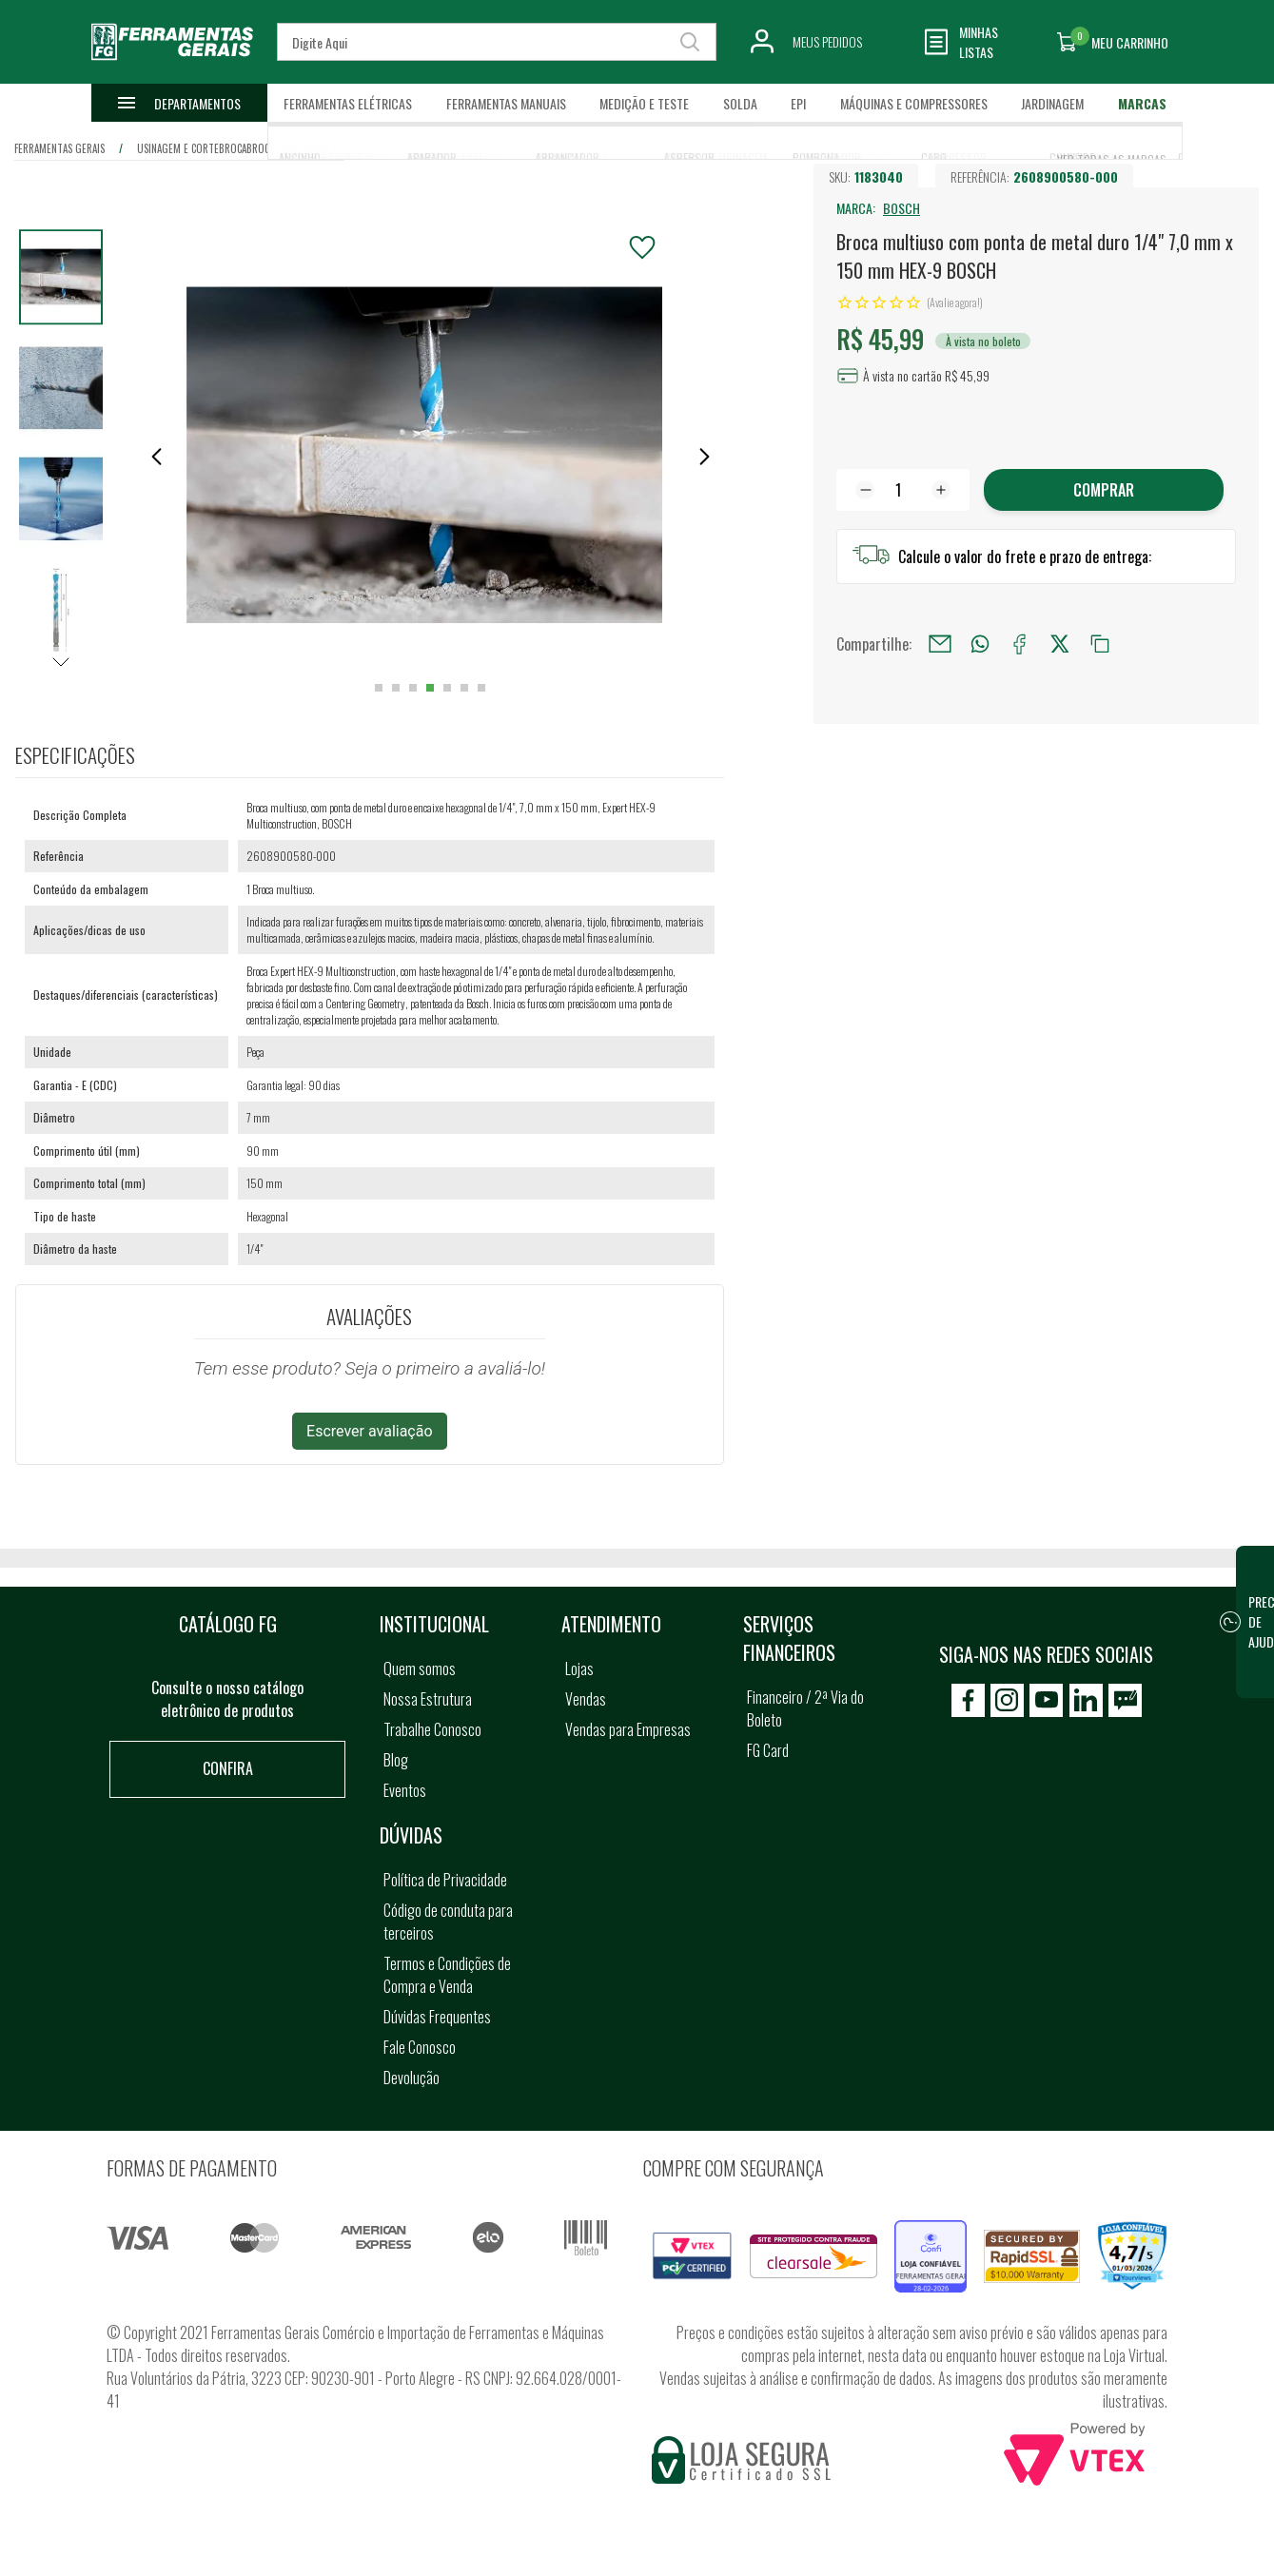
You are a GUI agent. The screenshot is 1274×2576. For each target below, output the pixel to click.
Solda (740, 103)
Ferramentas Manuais (506, 103)
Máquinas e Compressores (914, 103)
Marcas (1142, 103)
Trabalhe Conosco (432, 1729)
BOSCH (901, 208)
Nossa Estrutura (427, 1699)
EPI (798, 103)
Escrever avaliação (369, 1431)
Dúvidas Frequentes (437, 2016)
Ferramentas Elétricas (348, 103)
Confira (228, 1768)
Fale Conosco (419, 2047)
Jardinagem (1052, 103)
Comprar (1103, 489)
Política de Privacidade (445, 1879)
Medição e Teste (644, 103)
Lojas (579, 1668)
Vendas (585, 1699)
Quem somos (419, 1668)
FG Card (768, 1750)
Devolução (411, 2077)
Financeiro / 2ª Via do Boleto (805, 1708)
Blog (395, 1759)
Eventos (404, 1790)
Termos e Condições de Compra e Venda (447, 1975)
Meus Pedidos (827, 41)
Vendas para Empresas (628, 1729)
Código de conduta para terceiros (448, 1921)
